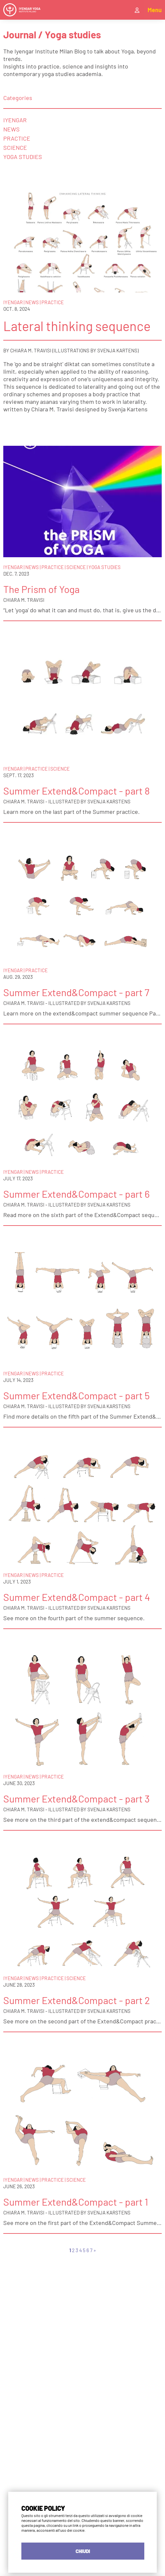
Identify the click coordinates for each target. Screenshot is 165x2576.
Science (15, 147)
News (11, 129)
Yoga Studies (22, 156)
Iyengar (15, 120)
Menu (155, 9)
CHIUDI (83, 2551)
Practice (16, 138)
